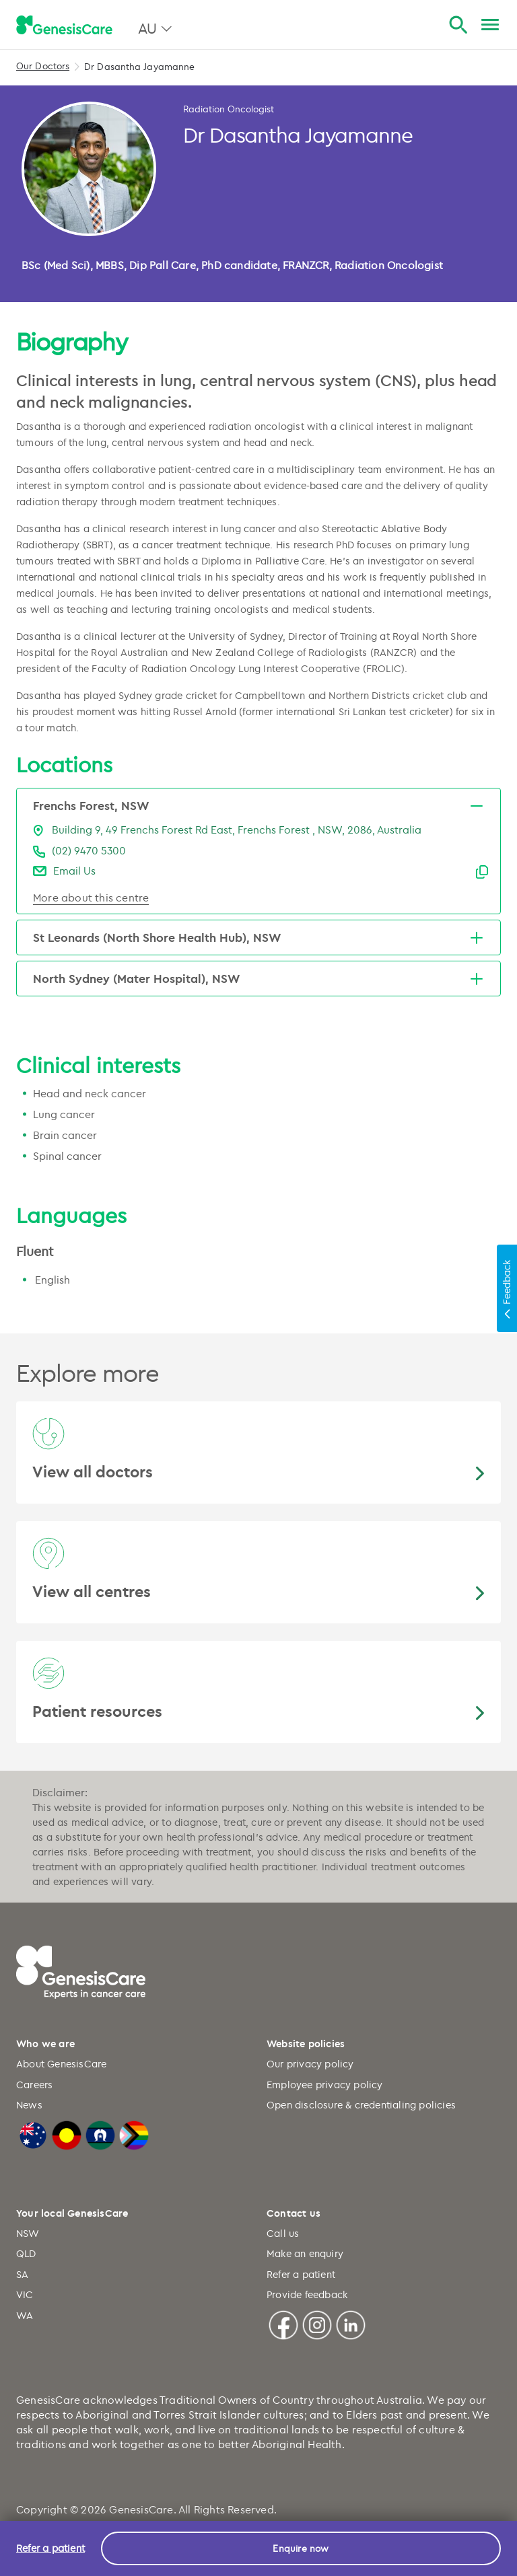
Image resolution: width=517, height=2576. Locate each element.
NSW (28, 2233)
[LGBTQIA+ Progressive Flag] (134, 2133)
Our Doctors (42, 65)
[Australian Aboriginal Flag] (66, 2133)
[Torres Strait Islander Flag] (100, 2133)
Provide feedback (307, 2294)
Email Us (74, 870)
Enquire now (301, 2548)
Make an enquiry (305, 2253)
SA (22, 2274)
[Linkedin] (351, 2323)
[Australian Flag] (33, 2133)
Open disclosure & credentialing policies (361, 2104)
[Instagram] (317, 2323)
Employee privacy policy (325, 2084)
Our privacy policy (310, 2063)
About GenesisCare (61, 2063)
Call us (283, 2233)
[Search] (458, 25)
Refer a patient (301, 2274)
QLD (26, 2253)
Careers (34, 2084)
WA (24, 2315)
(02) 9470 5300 (89, 850)
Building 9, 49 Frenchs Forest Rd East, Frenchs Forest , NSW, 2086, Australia (236, 829)
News (29, 2104)
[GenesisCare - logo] (64, 25)
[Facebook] (283, 2323)
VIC (25, 2294)
